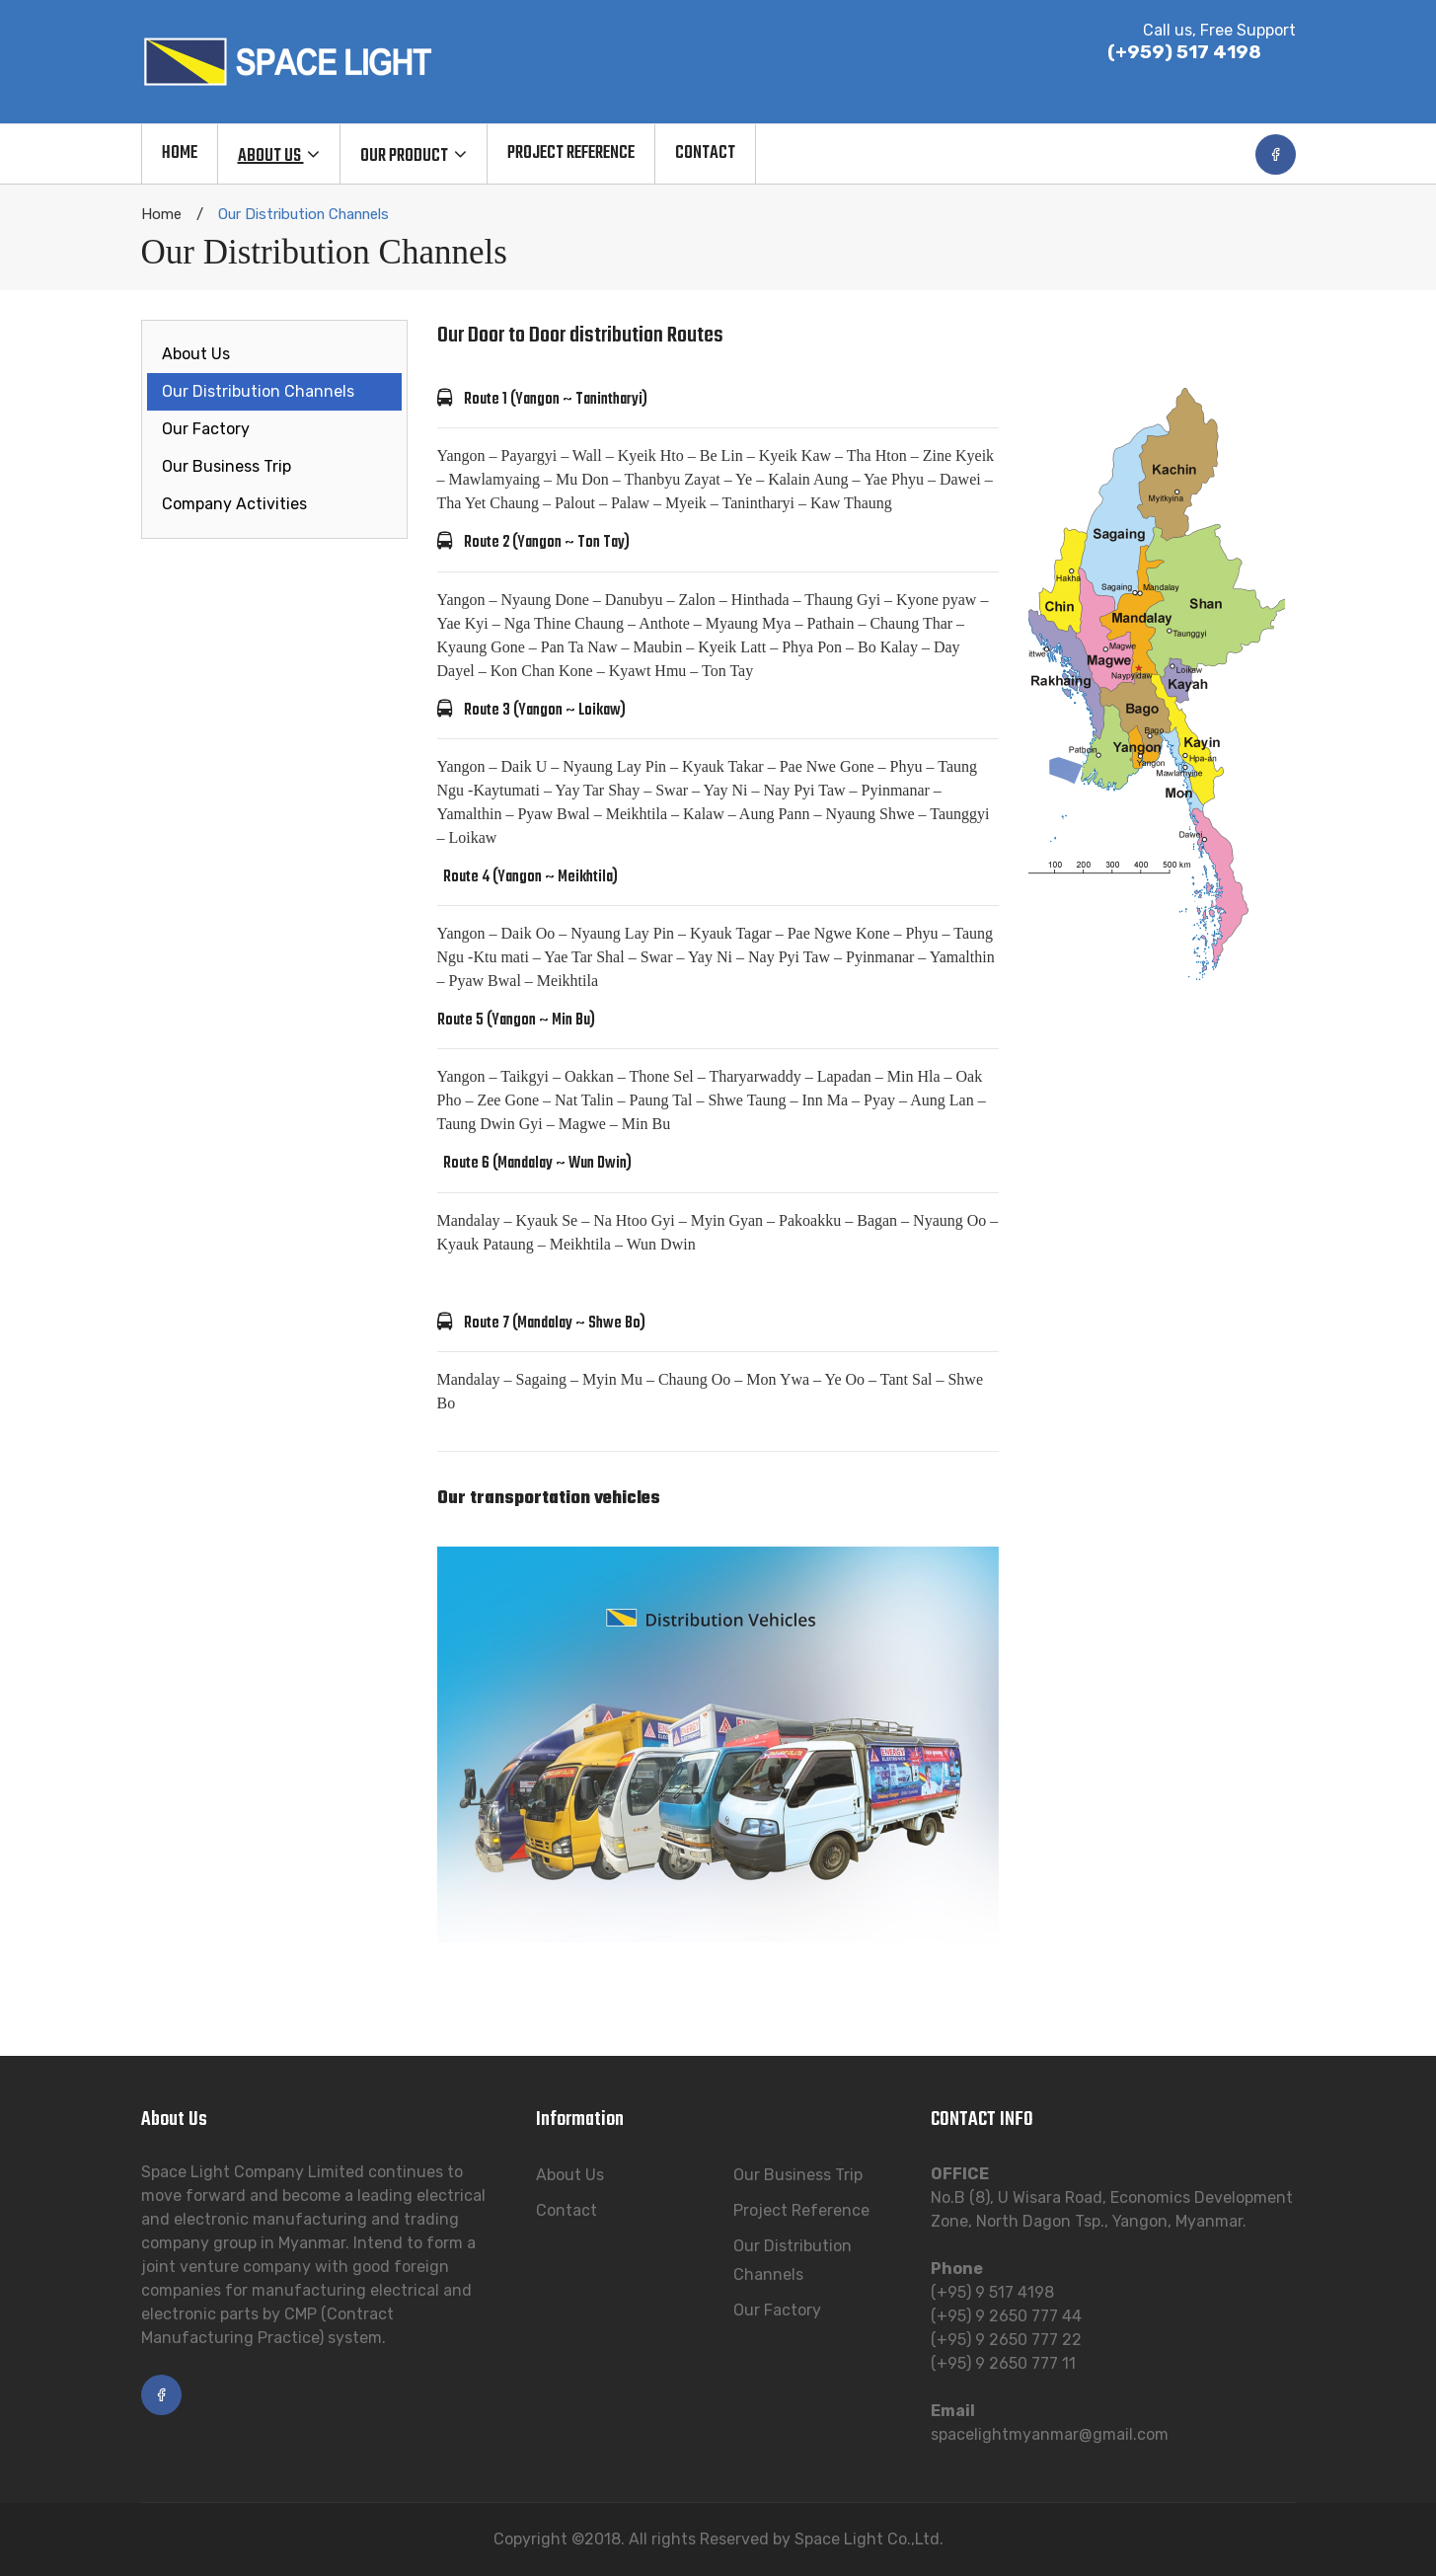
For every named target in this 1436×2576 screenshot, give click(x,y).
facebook (1275, 154)
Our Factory (206, 428)
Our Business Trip (226, 466)
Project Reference (801, 2210)
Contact (566, 2210)
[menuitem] (179, 154)
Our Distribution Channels (258, 391)
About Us (196, 353)
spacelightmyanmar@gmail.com (1050, 2434)
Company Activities (234, 503)
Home (161, 214)
